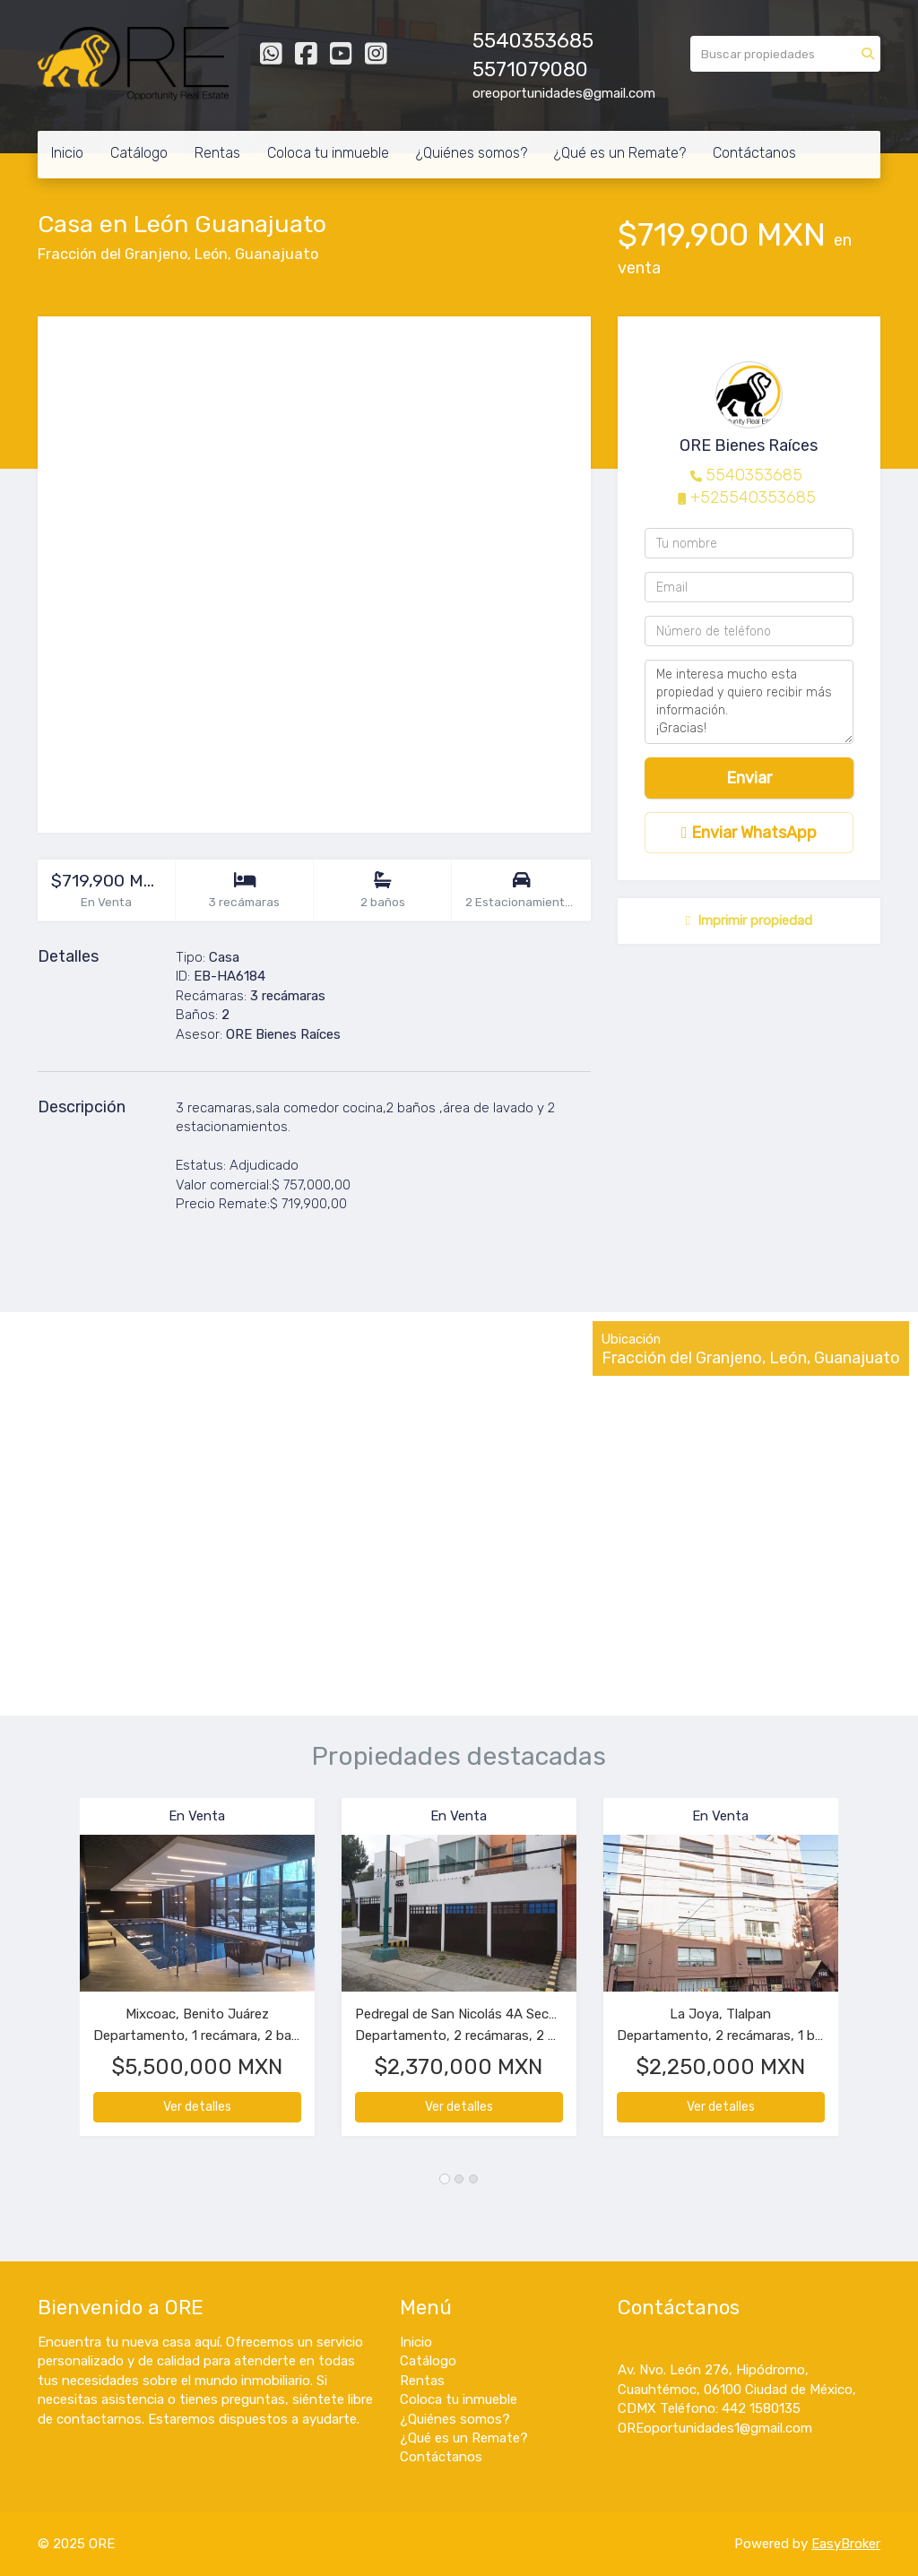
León (211, 254)
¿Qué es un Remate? (620, 152)
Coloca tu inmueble (328, 152)
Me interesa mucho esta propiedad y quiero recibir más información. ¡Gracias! (749, 702)
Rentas (217, 152)
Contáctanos (754, 152)
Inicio (67, 152)
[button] (59, 1976)
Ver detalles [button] (197, 2106)
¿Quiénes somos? (471, 152)
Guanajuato (276, 254)
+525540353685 (753, 497)
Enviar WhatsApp (749, 833)
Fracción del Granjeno (112, 254)
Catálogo (139, 152)
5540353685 (754, 475)
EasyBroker (845, 2544)
